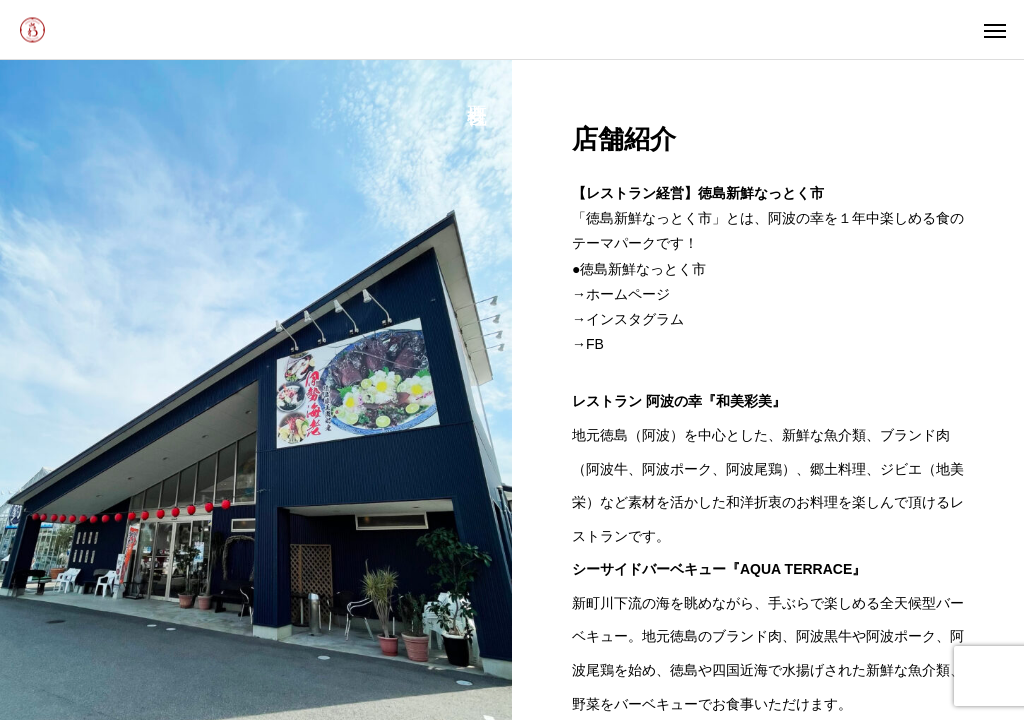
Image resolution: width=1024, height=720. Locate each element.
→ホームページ (621, 294)
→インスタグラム (628, 319)
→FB (588, 344)
